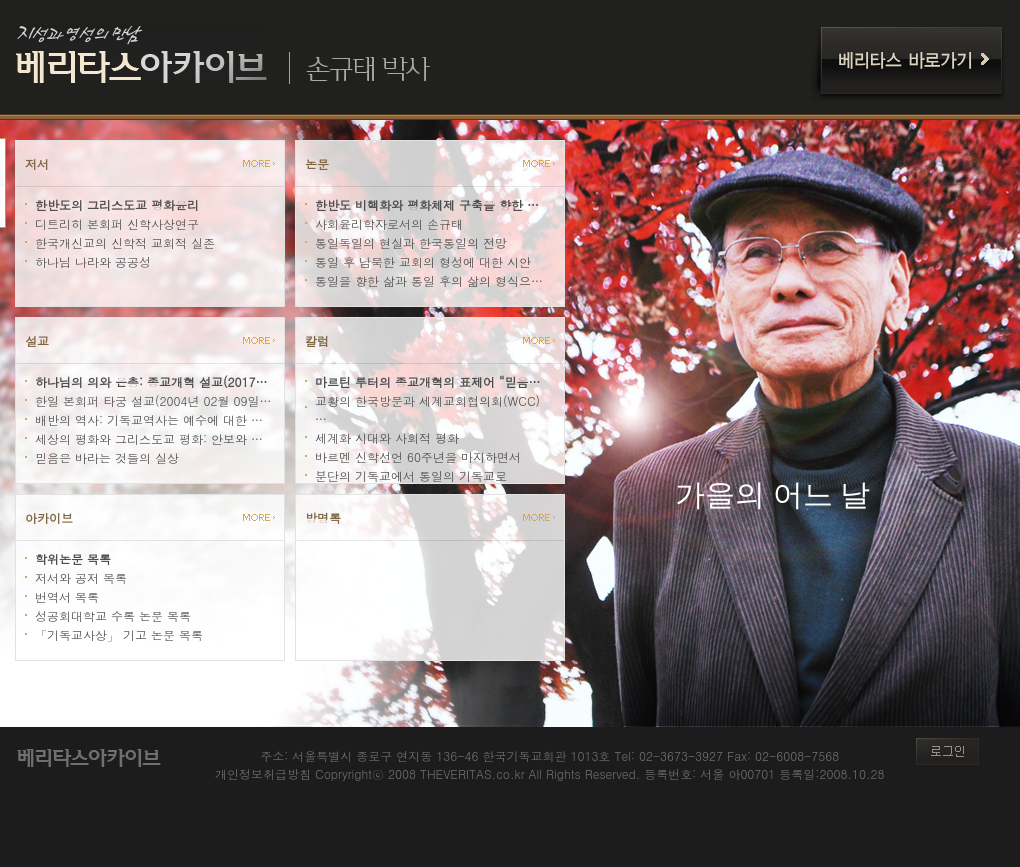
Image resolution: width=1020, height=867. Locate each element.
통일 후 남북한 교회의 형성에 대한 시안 (423, 261)
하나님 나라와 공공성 (93, 261)
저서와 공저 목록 (81, 577)
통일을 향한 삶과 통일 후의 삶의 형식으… (429, 280)
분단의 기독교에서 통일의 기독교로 (411, 475)
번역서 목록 (67, 596)
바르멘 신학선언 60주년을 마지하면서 (418, 456)
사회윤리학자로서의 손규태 (389, 223)
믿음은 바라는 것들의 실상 (107, 457)
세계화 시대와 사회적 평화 (387, 437)
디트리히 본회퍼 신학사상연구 (117, 223)
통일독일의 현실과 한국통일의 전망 (411, 242)
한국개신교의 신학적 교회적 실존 (125, 242)
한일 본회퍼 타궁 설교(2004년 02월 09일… (153, 400)
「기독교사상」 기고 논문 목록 (119, 634)
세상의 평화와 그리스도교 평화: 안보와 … (149, 438)
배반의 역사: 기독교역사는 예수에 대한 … (149, 419)
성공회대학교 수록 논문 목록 (113, 615)
